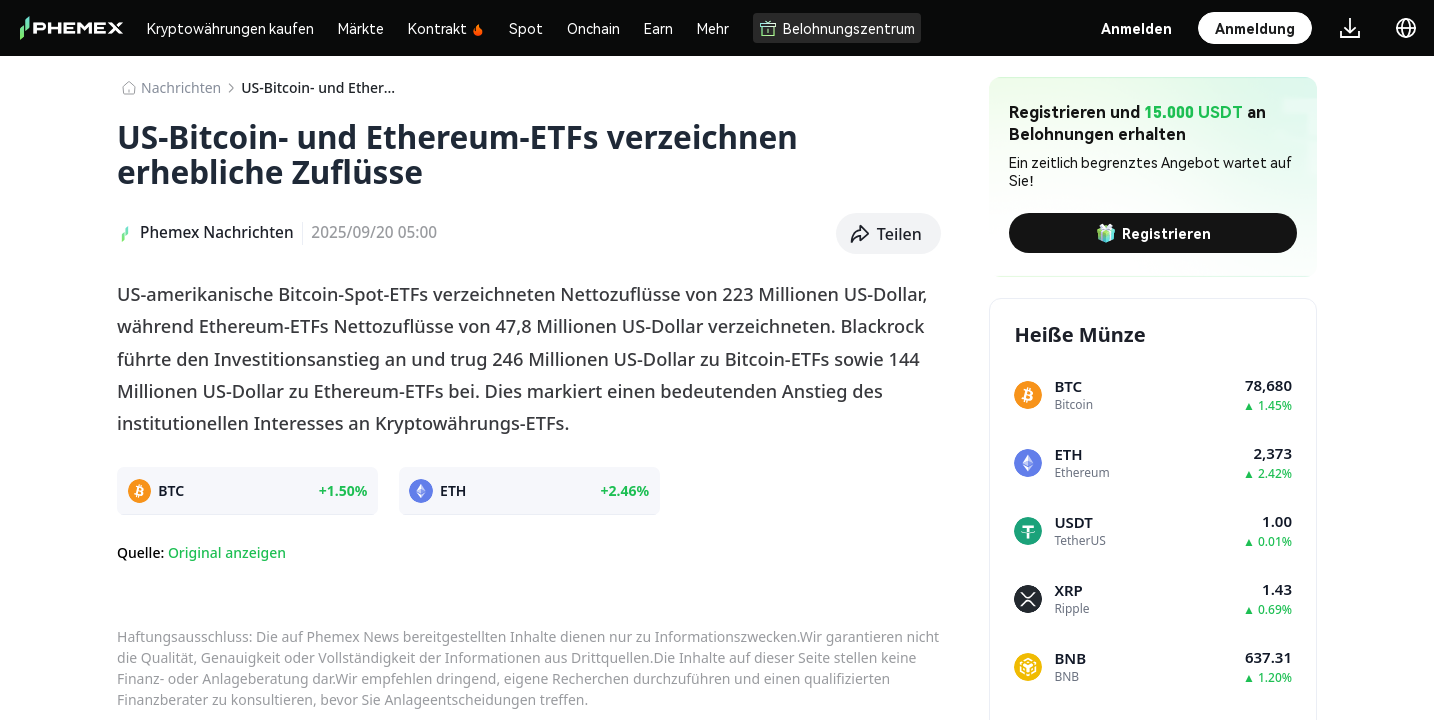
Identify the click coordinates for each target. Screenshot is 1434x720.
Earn (658, 28)
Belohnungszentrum (837, 28)
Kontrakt (446, 28)
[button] (889, 234)
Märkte (361, 28)
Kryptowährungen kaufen (230, 28)
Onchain (593, 28)
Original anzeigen (227, 552)
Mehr (713, 28)
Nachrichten (181, 87)
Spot (526, 28)
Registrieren (1153, 233)
